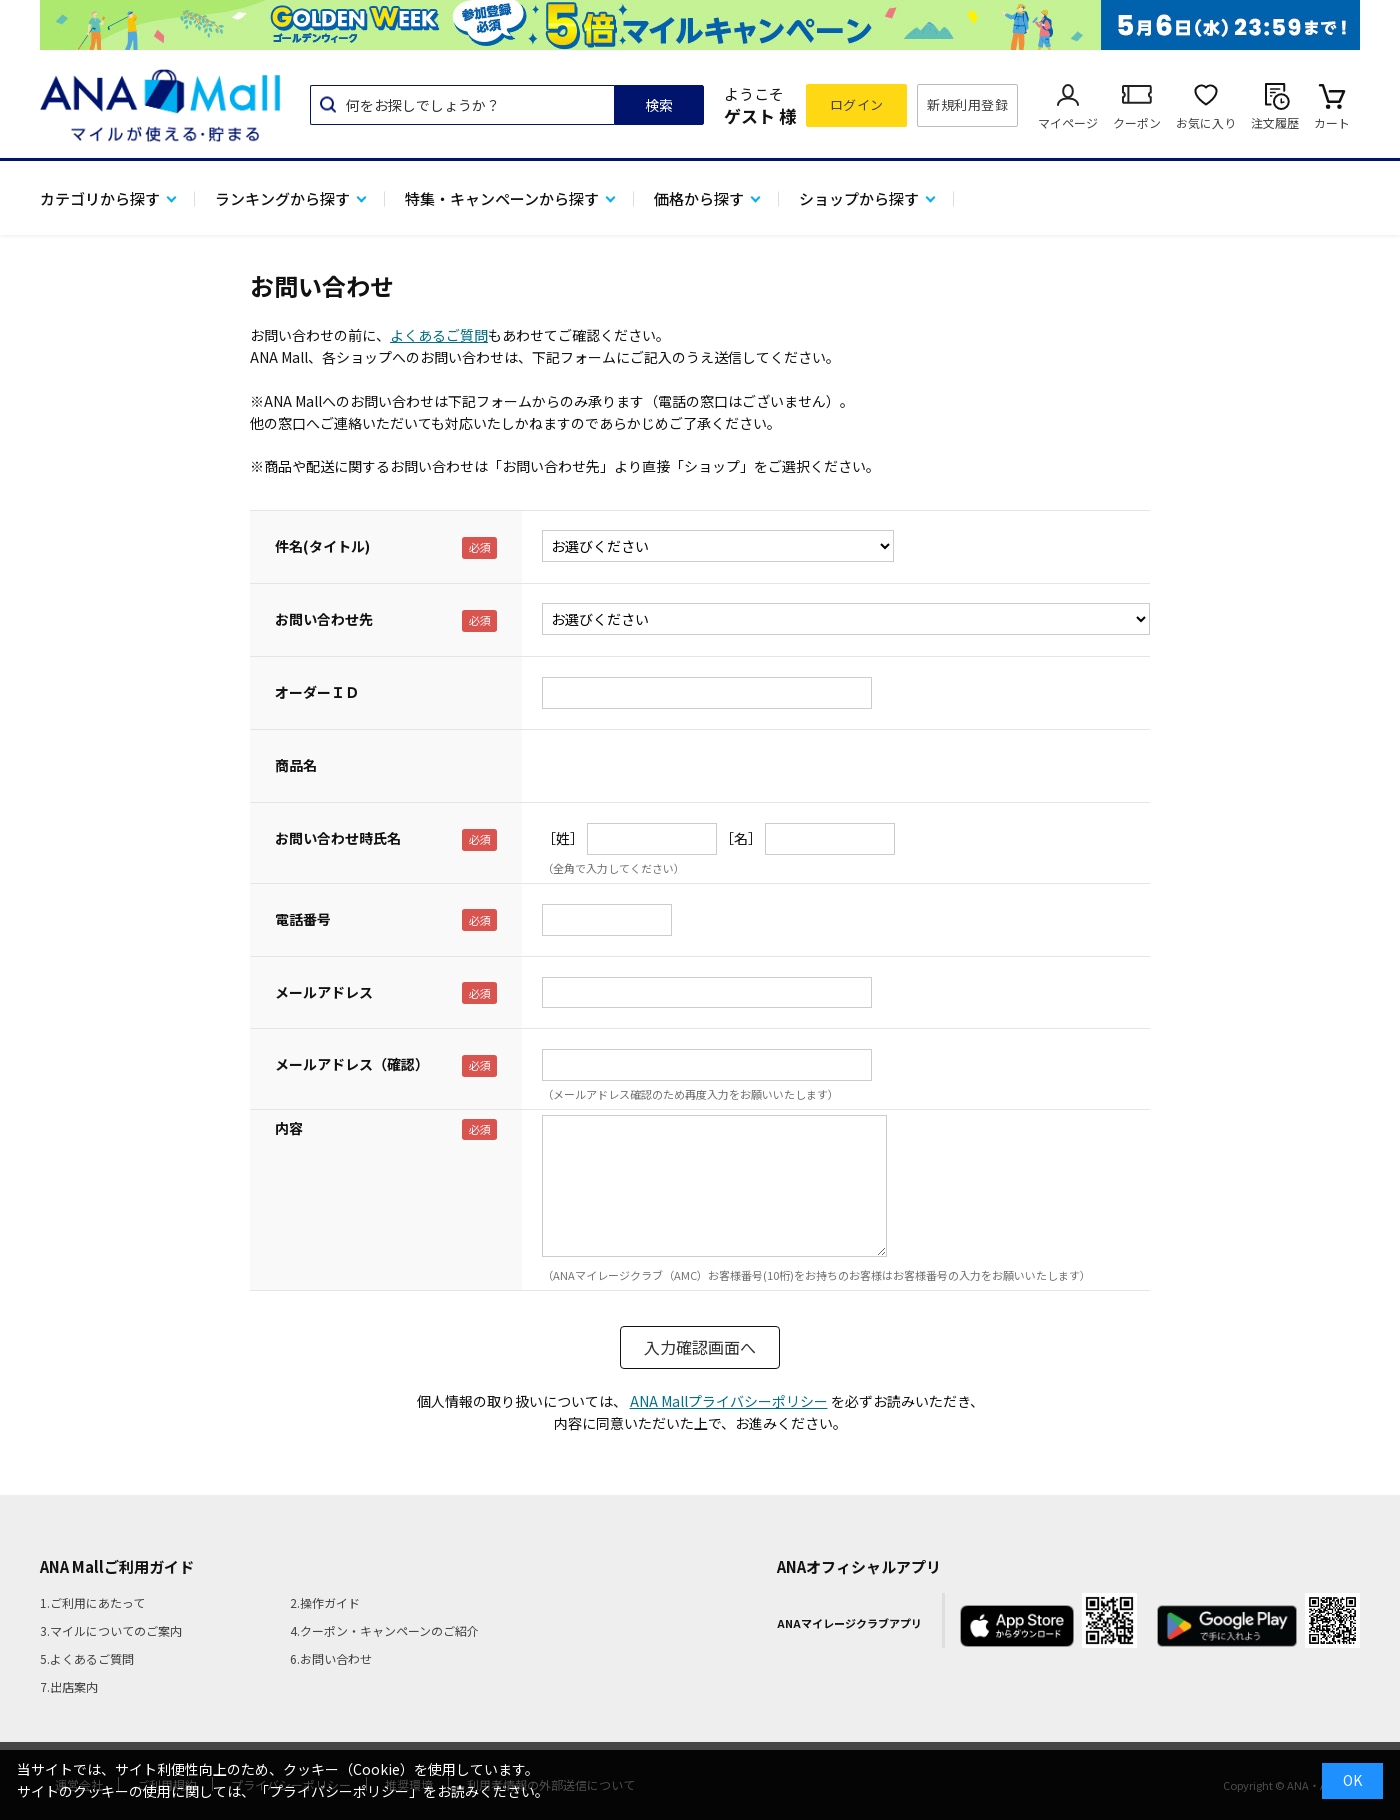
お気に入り (1206, 122)
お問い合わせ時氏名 (338, 838)
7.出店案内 (69, 1686)
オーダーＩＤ (317, 692)
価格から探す (699, 198)
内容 (289, 1128)
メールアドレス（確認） (352, 1064)
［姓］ (563, 838)
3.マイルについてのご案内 (111, 1630)
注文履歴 (1275, 122)
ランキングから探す (282, 198)
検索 (659, 105)
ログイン (857, 104)
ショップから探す (859, 198)
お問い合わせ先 (324, 619)
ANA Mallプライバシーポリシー (729, 1401)
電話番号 (303, 919)
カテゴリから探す (100, 198)
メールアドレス (324, 992)
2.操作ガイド (325, 1602)
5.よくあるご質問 (87, 1658)
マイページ (1068, 122)
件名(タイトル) (322, 546)
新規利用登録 (967, 104)
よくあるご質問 (439, 335)
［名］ (741, 838)
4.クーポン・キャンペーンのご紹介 (384, 1630)
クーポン (1137, 122)
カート (1332, 122)
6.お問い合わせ (331, 1658)
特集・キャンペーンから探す (502, 198)
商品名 (296, 765)
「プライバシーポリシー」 (339, 1791)
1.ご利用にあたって (92, 1602)
